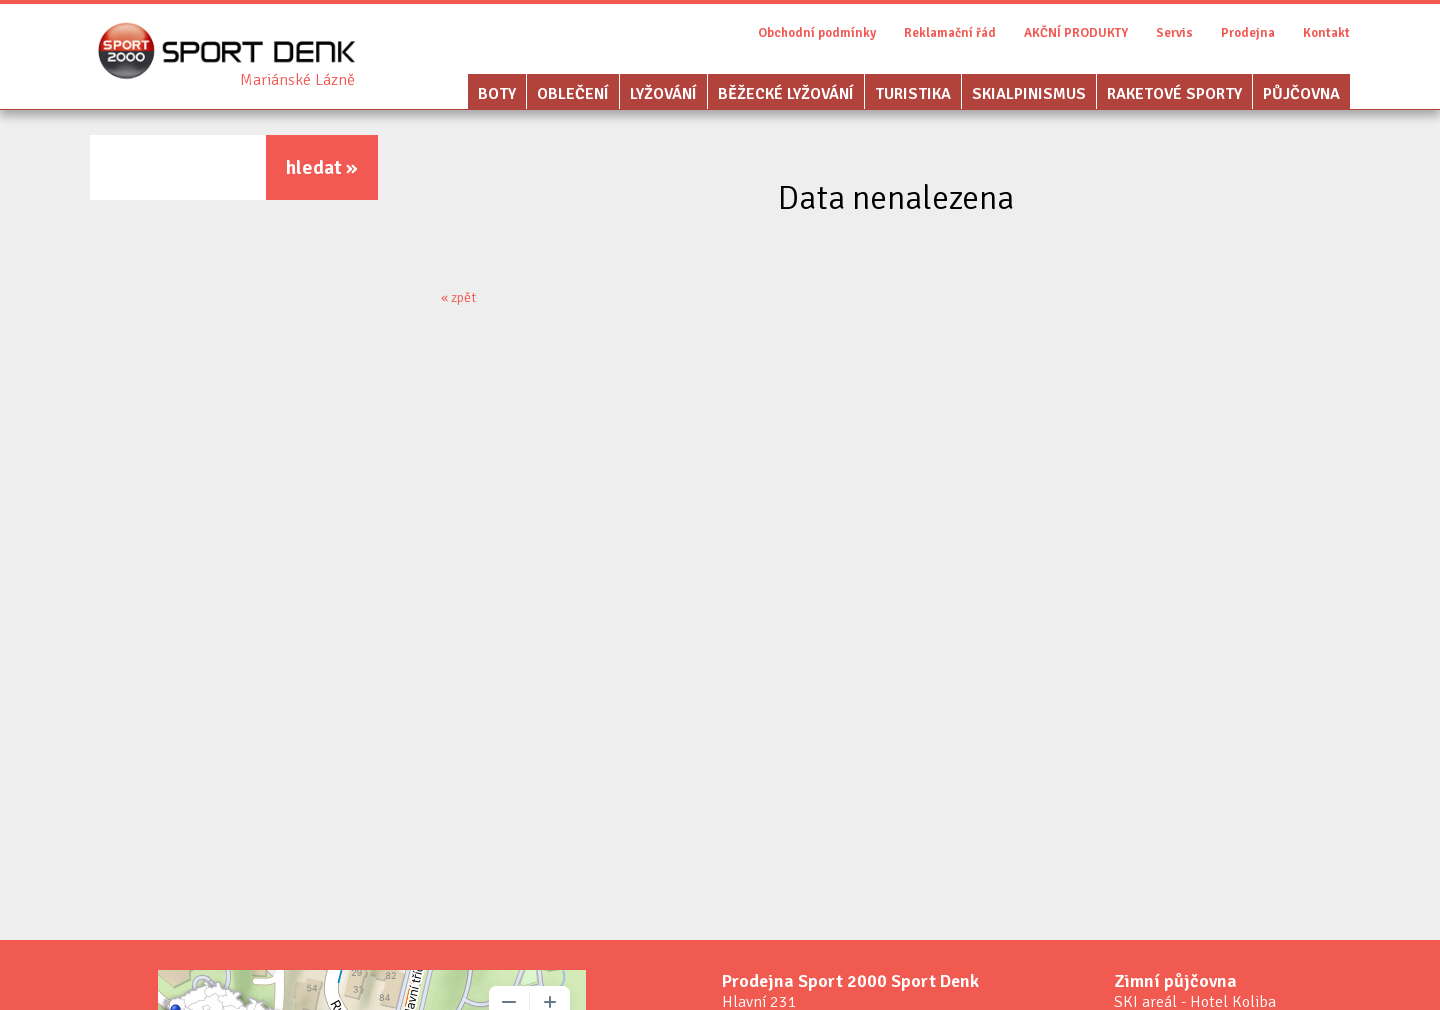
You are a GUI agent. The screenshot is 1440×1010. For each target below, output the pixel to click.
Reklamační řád (950, 33)
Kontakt (1326, 33)
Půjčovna (1301, 94)
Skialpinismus (1029, 94)
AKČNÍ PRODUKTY (1076, 33)
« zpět (458, 297)
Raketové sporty (1174, 94)
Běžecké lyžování (786, 94)
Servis (1174, 33)
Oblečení (573, 94)
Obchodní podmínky (817, 33)
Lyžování (663, 94)
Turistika (913, 94)
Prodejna (1248, 33)
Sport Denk (297, 80)
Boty (497, 94)
